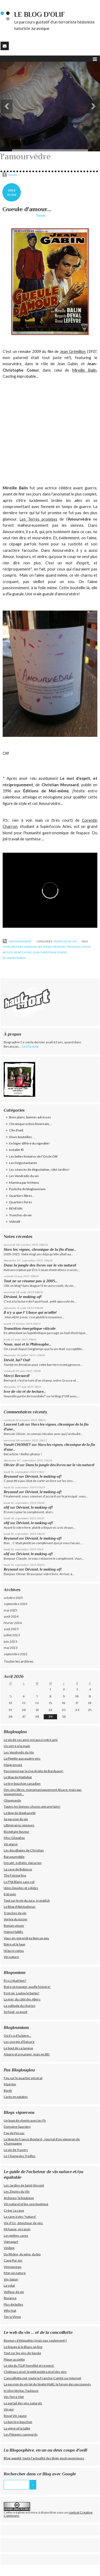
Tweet (41, 215)
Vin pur (9, 2409)
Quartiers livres (20, 1202)
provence (74, 946)
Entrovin (10, 1894)
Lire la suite (30, 1046)
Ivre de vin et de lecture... (25, 1391)
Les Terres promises (38, 519)
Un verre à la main (17, 1746)
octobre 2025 (13, 1598)
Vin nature (11, 1957)
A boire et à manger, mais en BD (27, 2054)
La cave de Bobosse (18, 1869)
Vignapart (11, 2242)
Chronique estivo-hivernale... (30, 1124)
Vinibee (9, 2248)
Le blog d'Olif (39, 14)
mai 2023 (10, 1648)
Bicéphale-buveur (16, 1832)
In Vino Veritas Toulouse (21, 2391)
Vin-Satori (11, 2279)
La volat (9, 2285)
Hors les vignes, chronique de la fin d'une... (40, 1249)
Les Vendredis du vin (24, 1176)
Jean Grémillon (73, 351)
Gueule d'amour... (26, 209)
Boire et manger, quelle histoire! (27, 1987)
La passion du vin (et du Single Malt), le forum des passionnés (47, 2384)
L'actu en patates (16, 2097)
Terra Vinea (12, 2317)
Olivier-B (11, 1465)
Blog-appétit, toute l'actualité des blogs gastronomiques (44, 2458)
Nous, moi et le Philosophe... (27, 1344)
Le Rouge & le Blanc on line (23, 2347)
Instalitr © (16, 1150)
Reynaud (11, 1476)
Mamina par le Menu (24, 1183)
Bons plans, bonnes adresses (30, 1117)
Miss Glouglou (14, 1838)
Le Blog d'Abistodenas (19, 1907)
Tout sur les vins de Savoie (22, 2353)
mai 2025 (10, 1610)
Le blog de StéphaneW (19, 1813)
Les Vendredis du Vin (19, 1752)
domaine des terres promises (45, 946)
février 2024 (13, 1623)
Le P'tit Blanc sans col (19, 1882)
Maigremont (13, 1765)
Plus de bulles (13, 2304)
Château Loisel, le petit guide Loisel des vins (35, 2372)
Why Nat (10, 2310)
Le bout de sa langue (18, 2048)
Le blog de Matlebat (18, 1777)
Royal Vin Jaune (15, 2416)
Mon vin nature (15, 2273)
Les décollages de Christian (24, 1850)
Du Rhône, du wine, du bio (22, 2254)
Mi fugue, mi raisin (17, 2229)
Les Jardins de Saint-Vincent (24, 2185)
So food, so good (15, 2012)
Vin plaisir (11, 1844)
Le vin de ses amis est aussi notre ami (31, 1740)
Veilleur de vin (14, 2292)
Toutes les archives (18, 1661)
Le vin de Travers (16, 2150)
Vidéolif (14, 1222)
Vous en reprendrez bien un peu (26, 1938)
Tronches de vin (65, 941)
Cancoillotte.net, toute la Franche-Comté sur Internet (42, 2378)
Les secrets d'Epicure (19, 2042)
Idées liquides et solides (21, 1888)
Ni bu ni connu (14, 1951)
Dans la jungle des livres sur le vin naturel (40, 1265)
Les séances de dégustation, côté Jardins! (39, 1169)
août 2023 (11, 1629)
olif (6, 1507)
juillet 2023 (12, 1635)
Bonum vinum (14, 1926)
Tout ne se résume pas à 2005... (31, 1281)
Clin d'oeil (16, 1130)
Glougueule (12, 1800)
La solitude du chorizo (19, 2006)
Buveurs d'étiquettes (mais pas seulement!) (35, 2340)
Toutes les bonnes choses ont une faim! (32, 1806)
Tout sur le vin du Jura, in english (27, 1900)
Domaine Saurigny (17, 2127)
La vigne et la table (17, 2428)
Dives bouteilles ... (22, 1137)
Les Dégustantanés (23, 1163)
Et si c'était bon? (15, 1981)
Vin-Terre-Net (14, 2397)
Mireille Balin (84, 370)
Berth (8, 2091)
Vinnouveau (12, 2267)
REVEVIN (15, 1208)
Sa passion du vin (16, 1819)
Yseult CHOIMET (17, 1445)
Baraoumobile (14, 1857)
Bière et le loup (14, 1944)
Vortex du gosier (15, 1919)
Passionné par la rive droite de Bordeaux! (33, 1771)
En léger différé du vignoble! (29, 1143)
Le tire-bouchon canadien (22, 1783)
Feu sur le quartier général (23, 2078)
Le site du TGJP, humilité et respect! (29, 2365)
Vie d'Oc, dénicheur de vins (23, 2223)
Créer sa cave (14, 2210)
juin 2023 (10, 1641)
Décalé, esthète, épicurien (23, 1863)
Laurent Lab (14, 1424)
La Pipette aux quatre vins (22, 1758)
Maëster (10, 2084)
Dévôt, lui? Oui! (17, 1360)
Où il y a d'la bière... (17, 2036)
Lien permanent (17, 941)
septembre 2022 (15, 1654)
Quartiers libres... (21, 1196)
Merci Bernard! (17, 1376)
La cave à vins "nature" (20, 2217)
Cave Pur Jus (13, 2260)
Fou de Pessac (14, 2133)
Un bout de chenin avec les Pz (25, 2120)
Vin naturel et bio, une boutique (26, 2204)
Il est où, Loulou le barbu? (21, 1993)
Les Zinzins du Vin (17, 2191)
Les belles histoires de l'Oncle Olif (33, 1156)
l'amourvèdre (13, 946)
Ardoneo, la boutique (19, 2198)
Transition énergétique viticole (29, 1328)
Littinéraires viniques (19, 1825)
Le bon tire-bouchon (18, 2422)
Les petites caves (16, 2235)
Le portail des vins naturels (23, 2403)
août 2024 (11, 1616)
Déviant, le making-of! (23, 1297)
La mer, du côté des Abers (22, 1999)
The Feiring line (15, 1875)
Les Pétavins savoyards (21, 2434)
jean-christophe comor (50, 952)
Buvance (10, 2298)
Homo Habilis (13, 1932)
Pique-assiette (14, 2359)
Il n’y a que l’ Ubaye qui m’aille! (30, 1312)
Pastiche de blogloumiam (27, 1189)
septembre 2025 (15, 1604)
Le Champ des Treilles (19, 2156)
